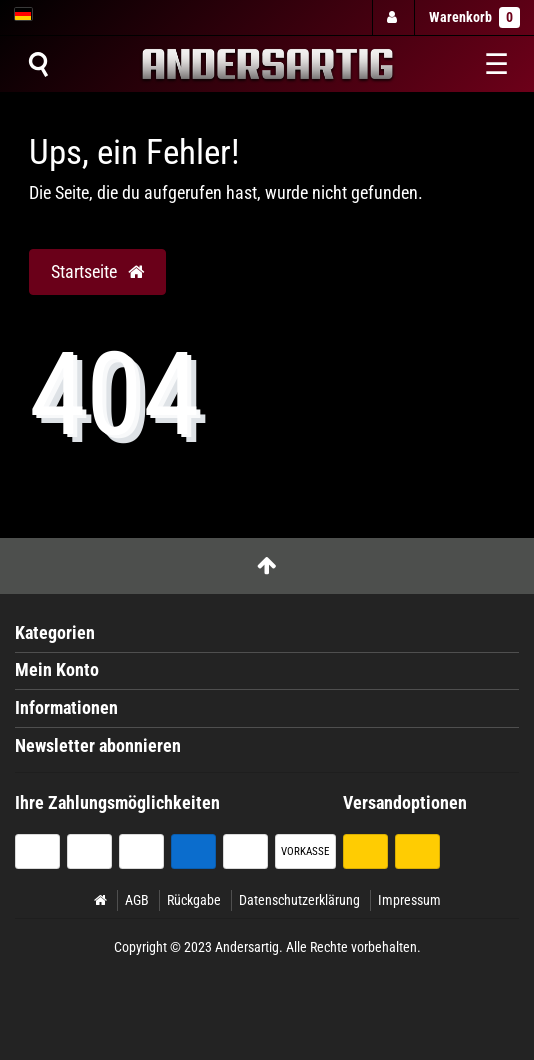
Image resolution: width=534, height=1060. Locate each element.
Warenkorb (474, 17)
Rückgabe (194, 900)
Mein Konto (57, 670)
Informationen (66, 708)
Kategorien (55, 633)
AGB (137, 900)
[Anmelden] (392, 17)
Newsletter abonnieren (98, 746)
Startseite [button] (97, 272)
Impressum (409, 900)
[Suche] (38, 64)
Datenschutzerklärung (299, 900)
